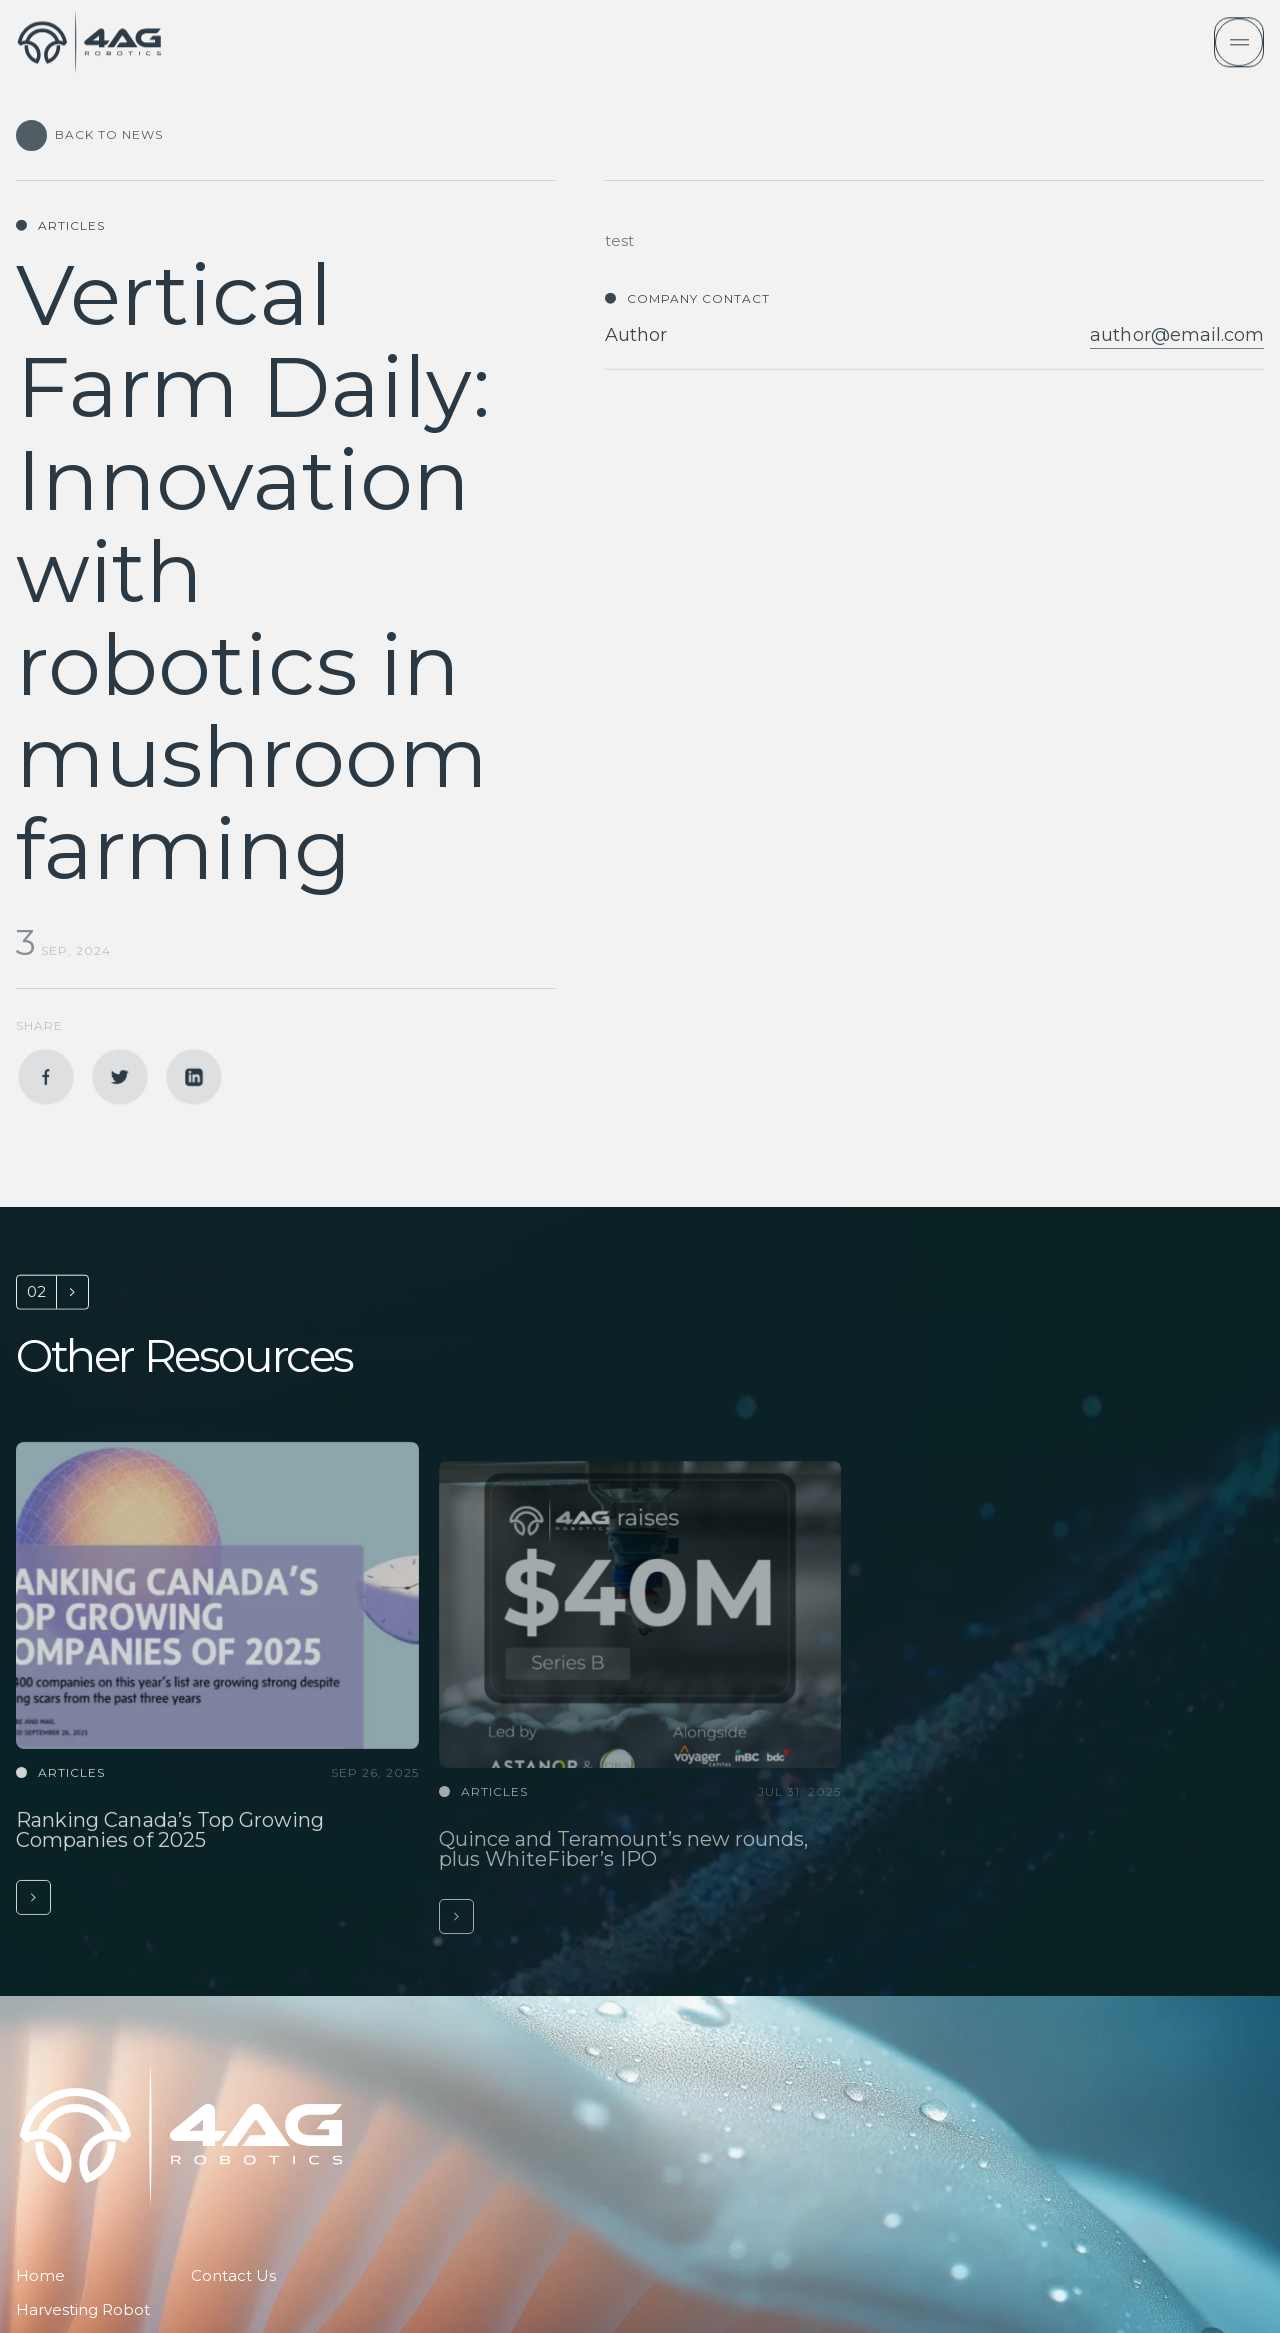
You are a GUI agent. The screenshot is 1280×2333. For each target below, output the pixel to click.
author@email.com (1177, 389)
